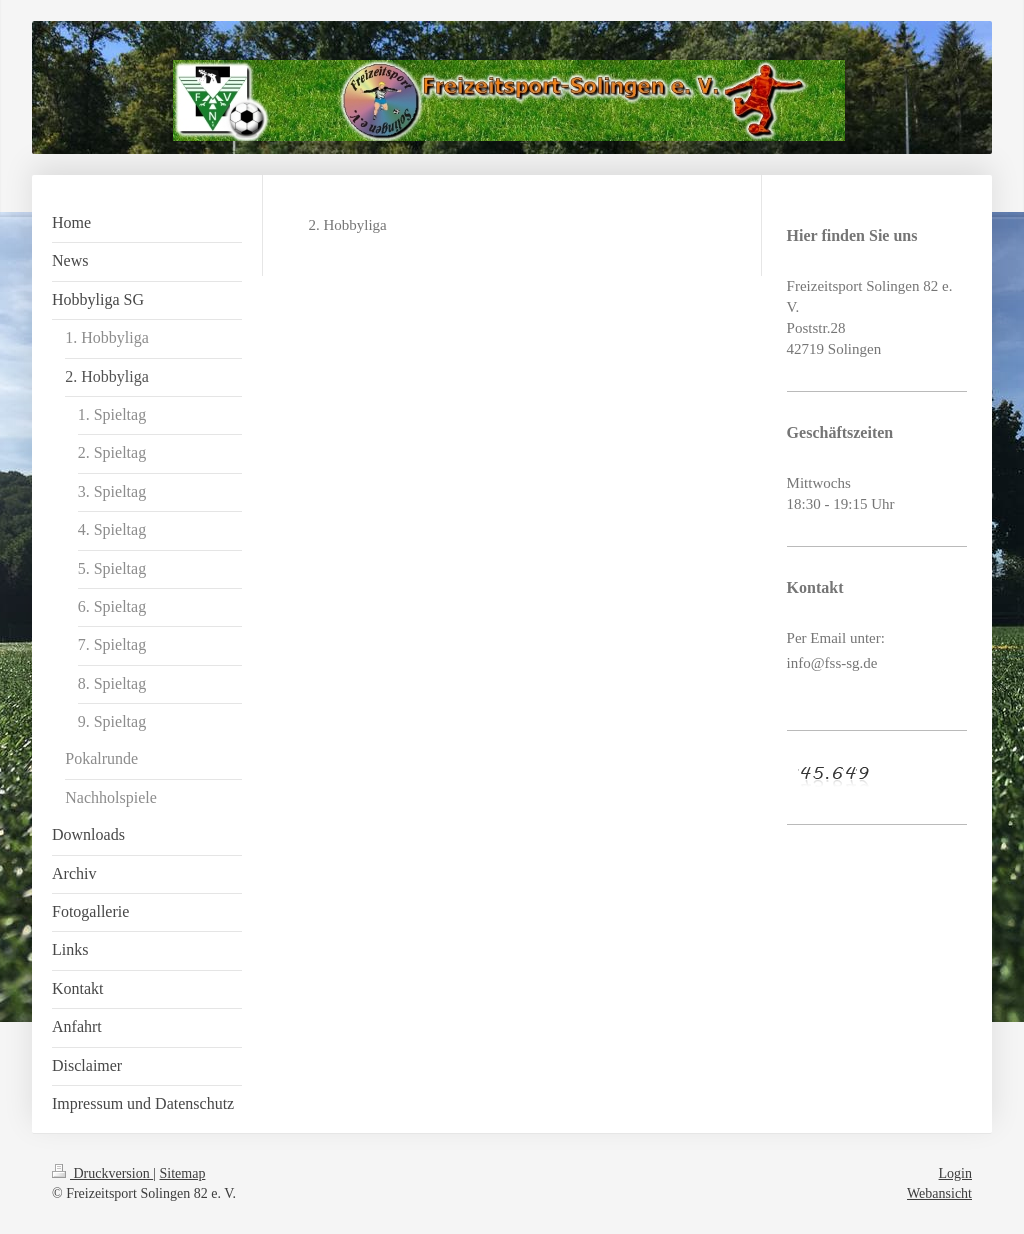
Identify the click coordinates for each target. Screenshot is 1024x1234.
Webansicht (939, 1193)
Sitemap (183, 1173)
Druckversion (102, 1173)
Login (955, 1173)
